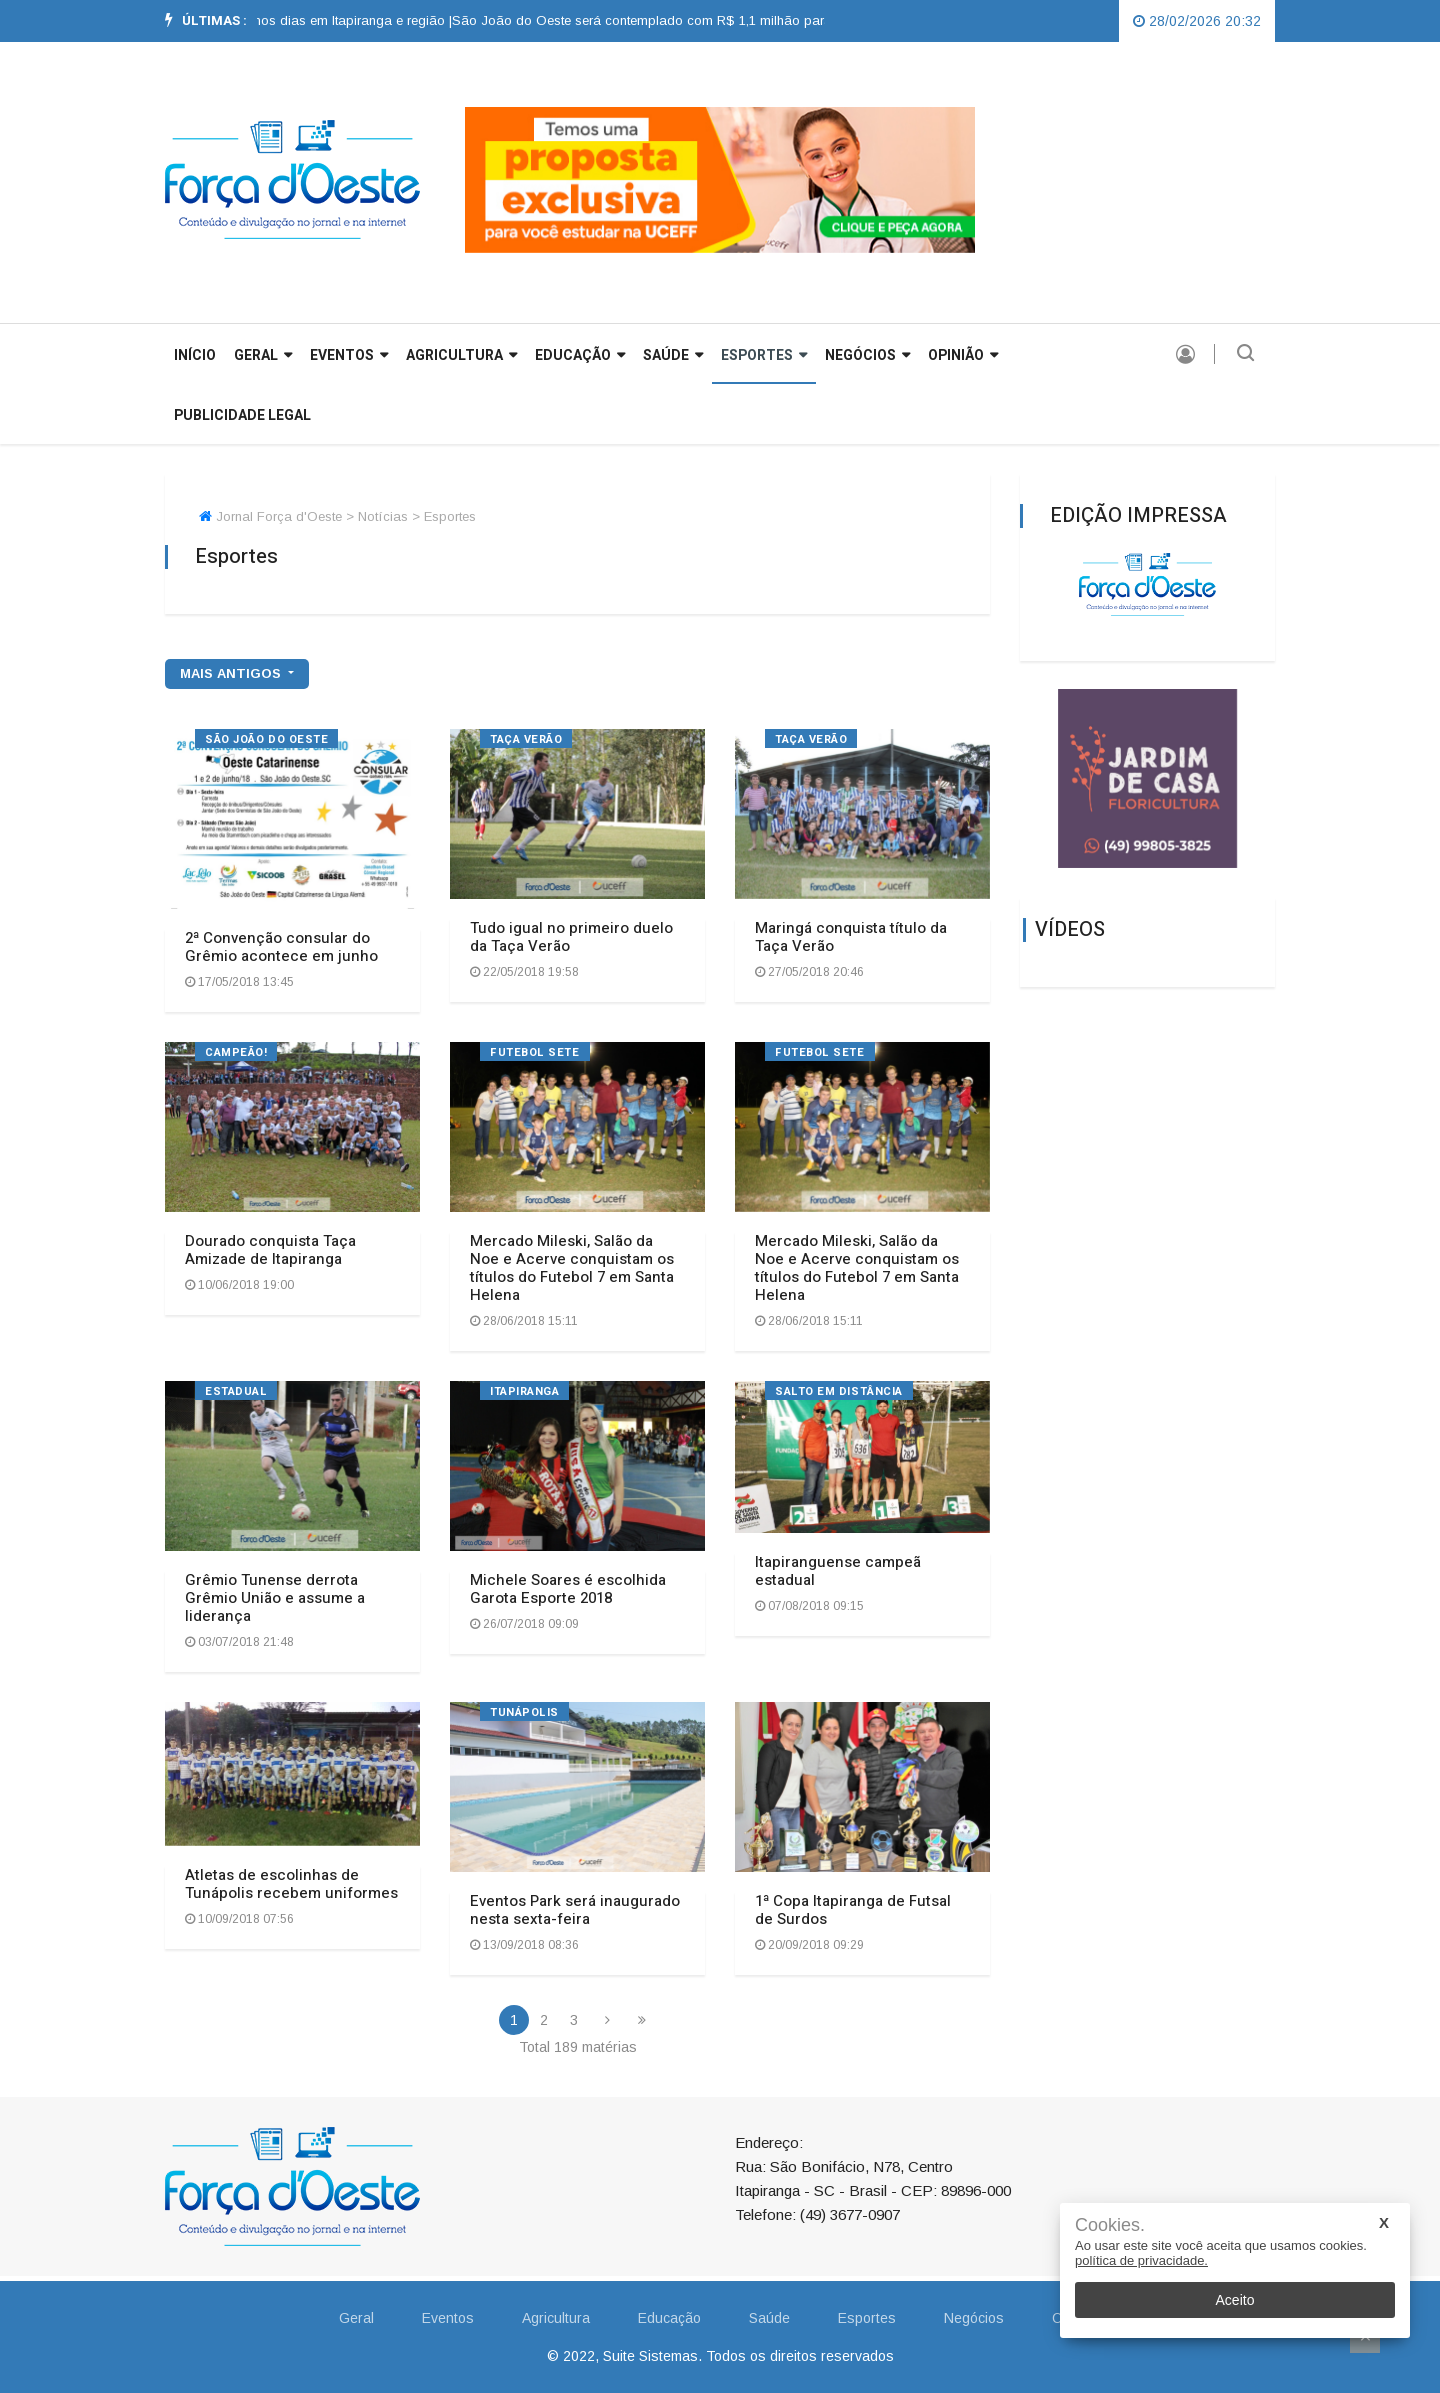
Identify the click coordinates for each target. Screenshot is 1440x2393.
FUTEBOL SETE (535, 1052)
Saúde (673, 355)
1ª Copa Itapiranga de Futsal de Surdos (853, 1910)
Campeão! (236, 1052)
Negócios (867, 355)
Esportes (764, 355)
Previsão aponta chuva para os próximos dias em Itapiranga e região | (264, 20)
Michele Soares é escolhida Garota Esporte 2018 (568, 1589)
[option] (264, 21)
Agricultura (461, 355)
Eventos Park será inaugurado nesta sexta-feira (575, 1910)
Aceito (1235, 2300)
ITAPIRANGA (525, 1391)
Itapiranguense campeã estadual (838, 1571)
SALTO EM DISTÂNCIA (839, 1391)
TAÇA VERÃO (526, 739)
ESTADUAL (236, 1391)
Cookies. (1110, 2225)
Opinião (963, 355)
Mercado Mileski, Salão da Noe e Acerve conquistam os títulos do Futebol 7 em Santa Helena (572, 1268)
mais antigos (232, 673)
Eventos (349, 355)
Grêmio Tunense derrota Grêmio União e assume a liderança (275, 1598)
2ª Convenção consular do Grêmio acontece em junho (281, 947)
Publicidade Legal (242, 415)
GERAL (263, 355)
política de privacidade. (1141, 2260)
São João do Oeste (266, 739)
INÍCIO (195, 355)
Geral (356, 2318)
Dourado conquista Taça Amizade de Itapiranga (270, 1250)
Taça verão (811, 739)
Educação (580, 355)
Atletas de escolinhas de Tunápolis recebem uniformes (291, 1884)
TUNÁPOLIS (524, 1712)
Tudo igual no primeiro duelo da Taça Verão (571, 937)
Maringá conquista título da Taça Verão (851, 937)
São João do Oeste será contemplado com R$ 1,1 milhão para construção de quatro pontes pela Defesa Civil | (811, 20)
